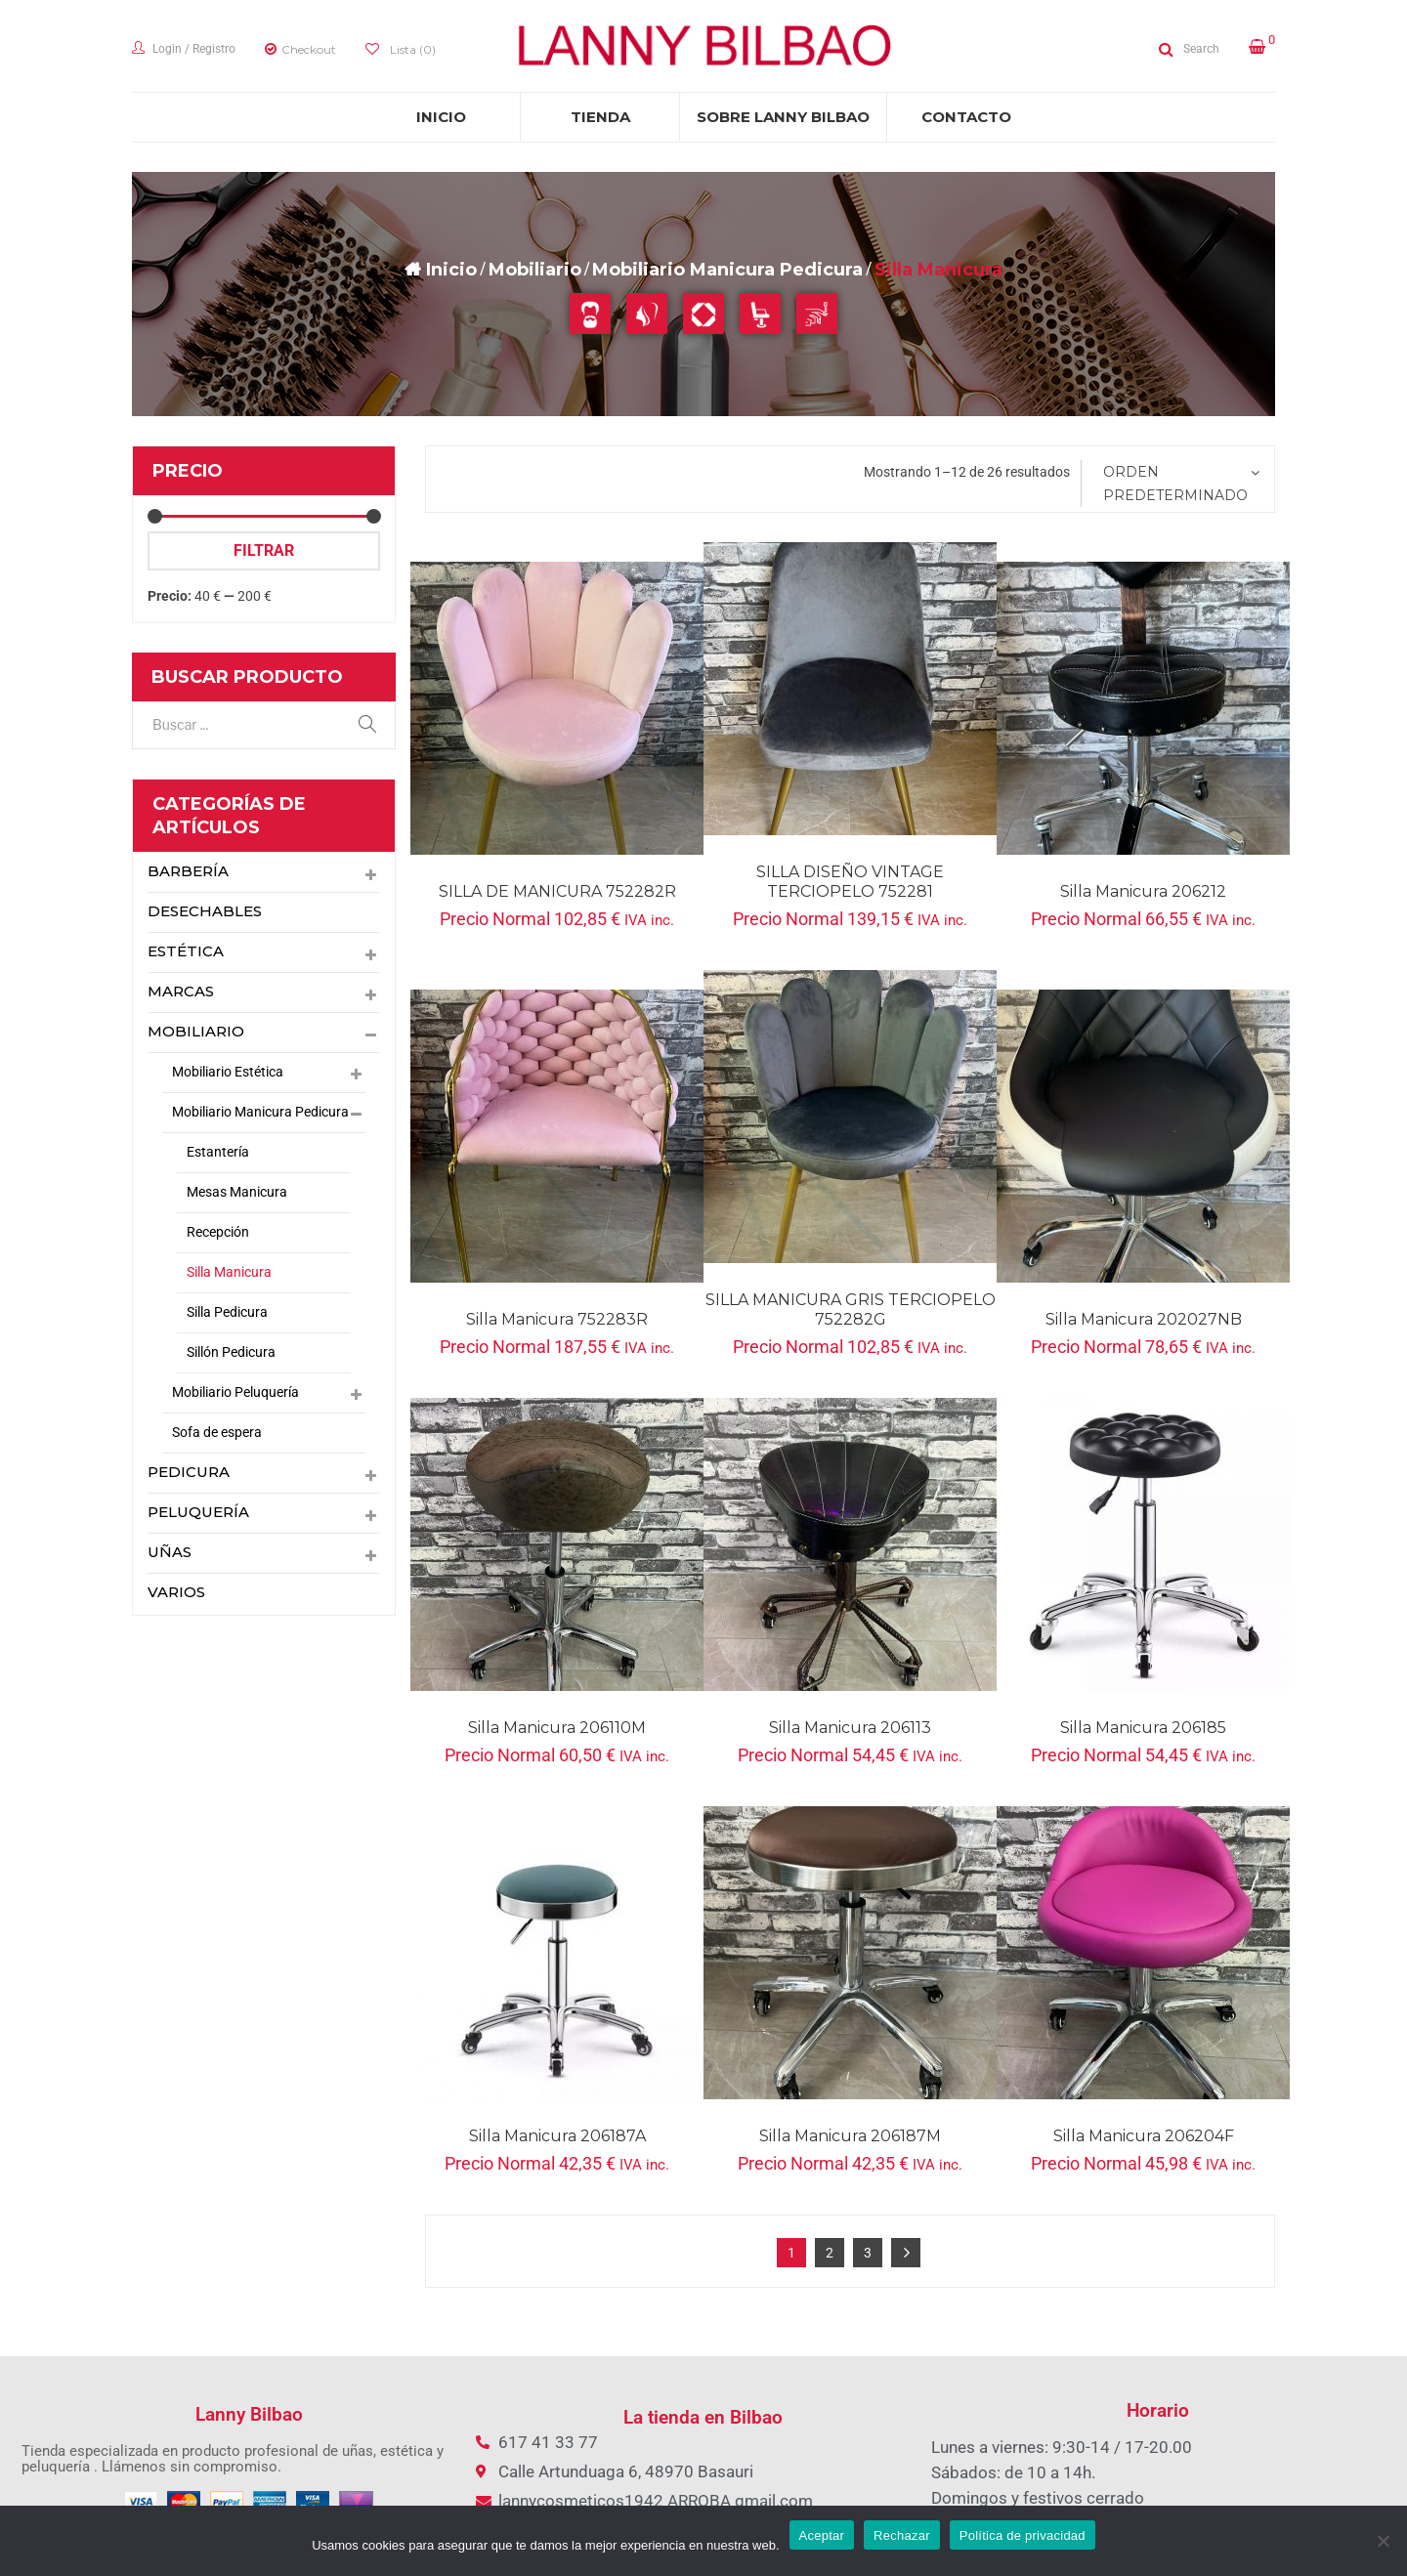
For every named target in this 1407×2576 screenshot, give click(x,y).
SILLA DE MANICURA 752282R (557, 891)
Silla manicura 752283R (557, 1319)
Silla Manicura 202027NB (1143, 1319)
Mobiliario (535, 269)
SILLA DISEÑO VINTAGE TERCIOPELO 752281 (850, 882)
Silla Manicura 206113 (850, 1727)
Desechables (205, 912)
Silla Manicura (229, 1272)
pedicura (189, 1472)
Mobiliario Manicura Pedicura (727, 269)
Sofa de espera (217, 1432)
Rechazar (902, 2535)
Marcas (181, 992)
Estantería (218, 1152)
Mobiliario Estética (227, 1071)
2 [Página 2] (829, 2252)
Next (905, 2252)
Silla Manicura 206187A (557, 2136)
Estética (184, 952)
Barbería (188, 872)
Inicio (451, 269)
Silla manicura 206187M (850, 2136)
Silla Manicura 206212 (1143, 891)
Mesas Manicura (237, 1192)
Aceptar (822, 2535)
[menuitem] (441, 117)
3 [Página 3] (868, 2252)
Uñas (170, 1552)
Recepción (218, 1232)
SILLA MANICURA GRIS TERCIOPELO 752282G (850, 1309)
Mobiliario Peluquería (235, 1392)
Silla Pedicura (227, 1312)
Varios (176, 1593)
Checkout (308, 49)
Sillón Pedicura (231, 1352)
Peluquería (199, 1512)
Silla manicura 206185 (1143, 1727)
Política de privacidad (1022, 2535)
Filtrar (264, 550)
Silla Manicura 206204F (1143, 2136)
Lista (411, 49)
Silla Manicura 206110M (557, 1727)
